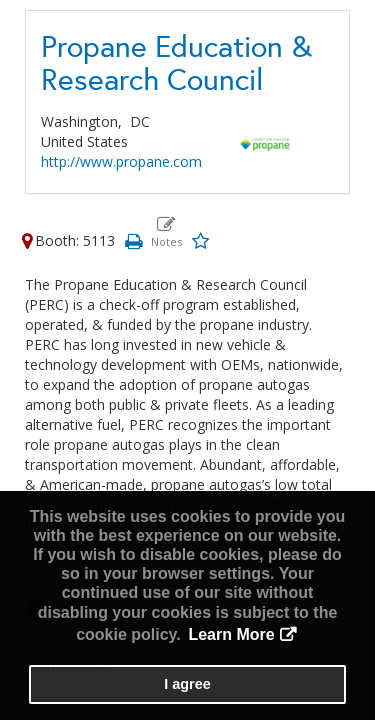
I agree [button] (187, 684)
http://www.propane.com (121, 161)
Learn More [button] (231, 634)
